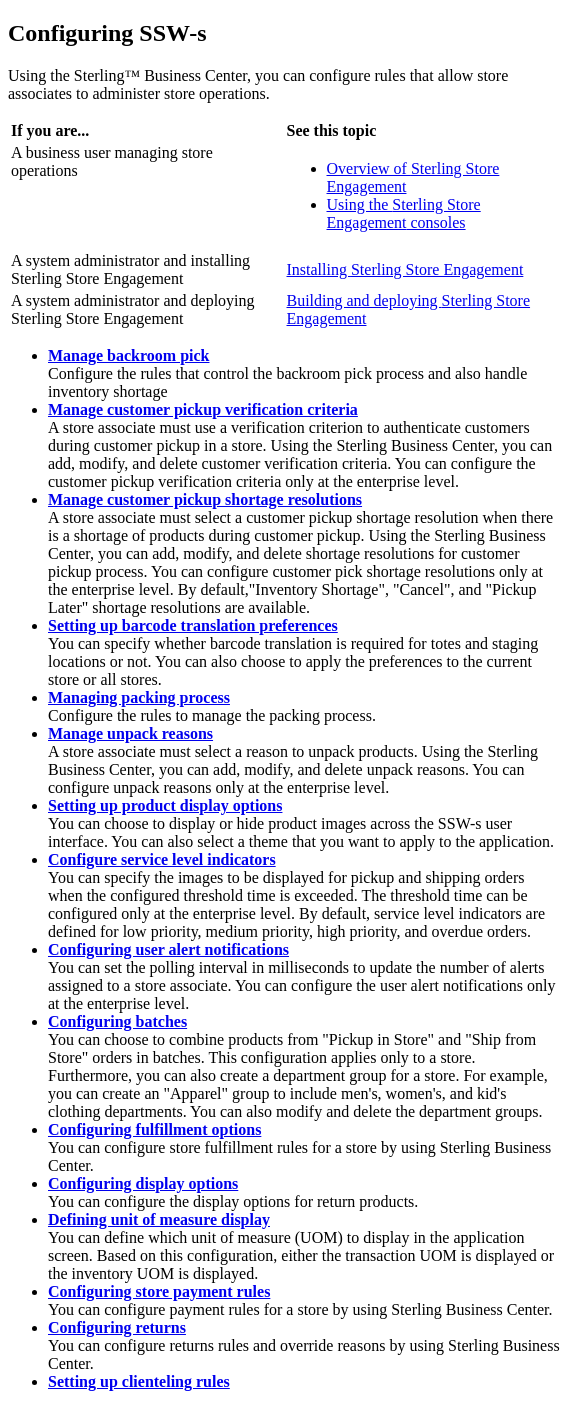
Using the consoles (404, 213)
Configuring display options (143, 1183)
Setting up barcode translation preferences (193, 625)
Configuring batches (117, 1021)
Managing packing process (139, 697)
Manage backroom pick (128, 355)
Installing (405, 269)
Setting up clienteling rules (139, 1381)
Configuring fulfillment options (154, 1129)
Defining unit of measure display (159, 1219)
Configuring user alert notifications (168, 949)
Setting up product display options (165, 805)
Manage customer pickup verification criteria (203, 409)
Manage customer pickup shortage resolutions (205, 499)
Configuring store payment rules (159, 1291)
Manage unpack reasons (130, 733)
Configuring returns (117, 1327)
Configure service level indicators (162, 859)
